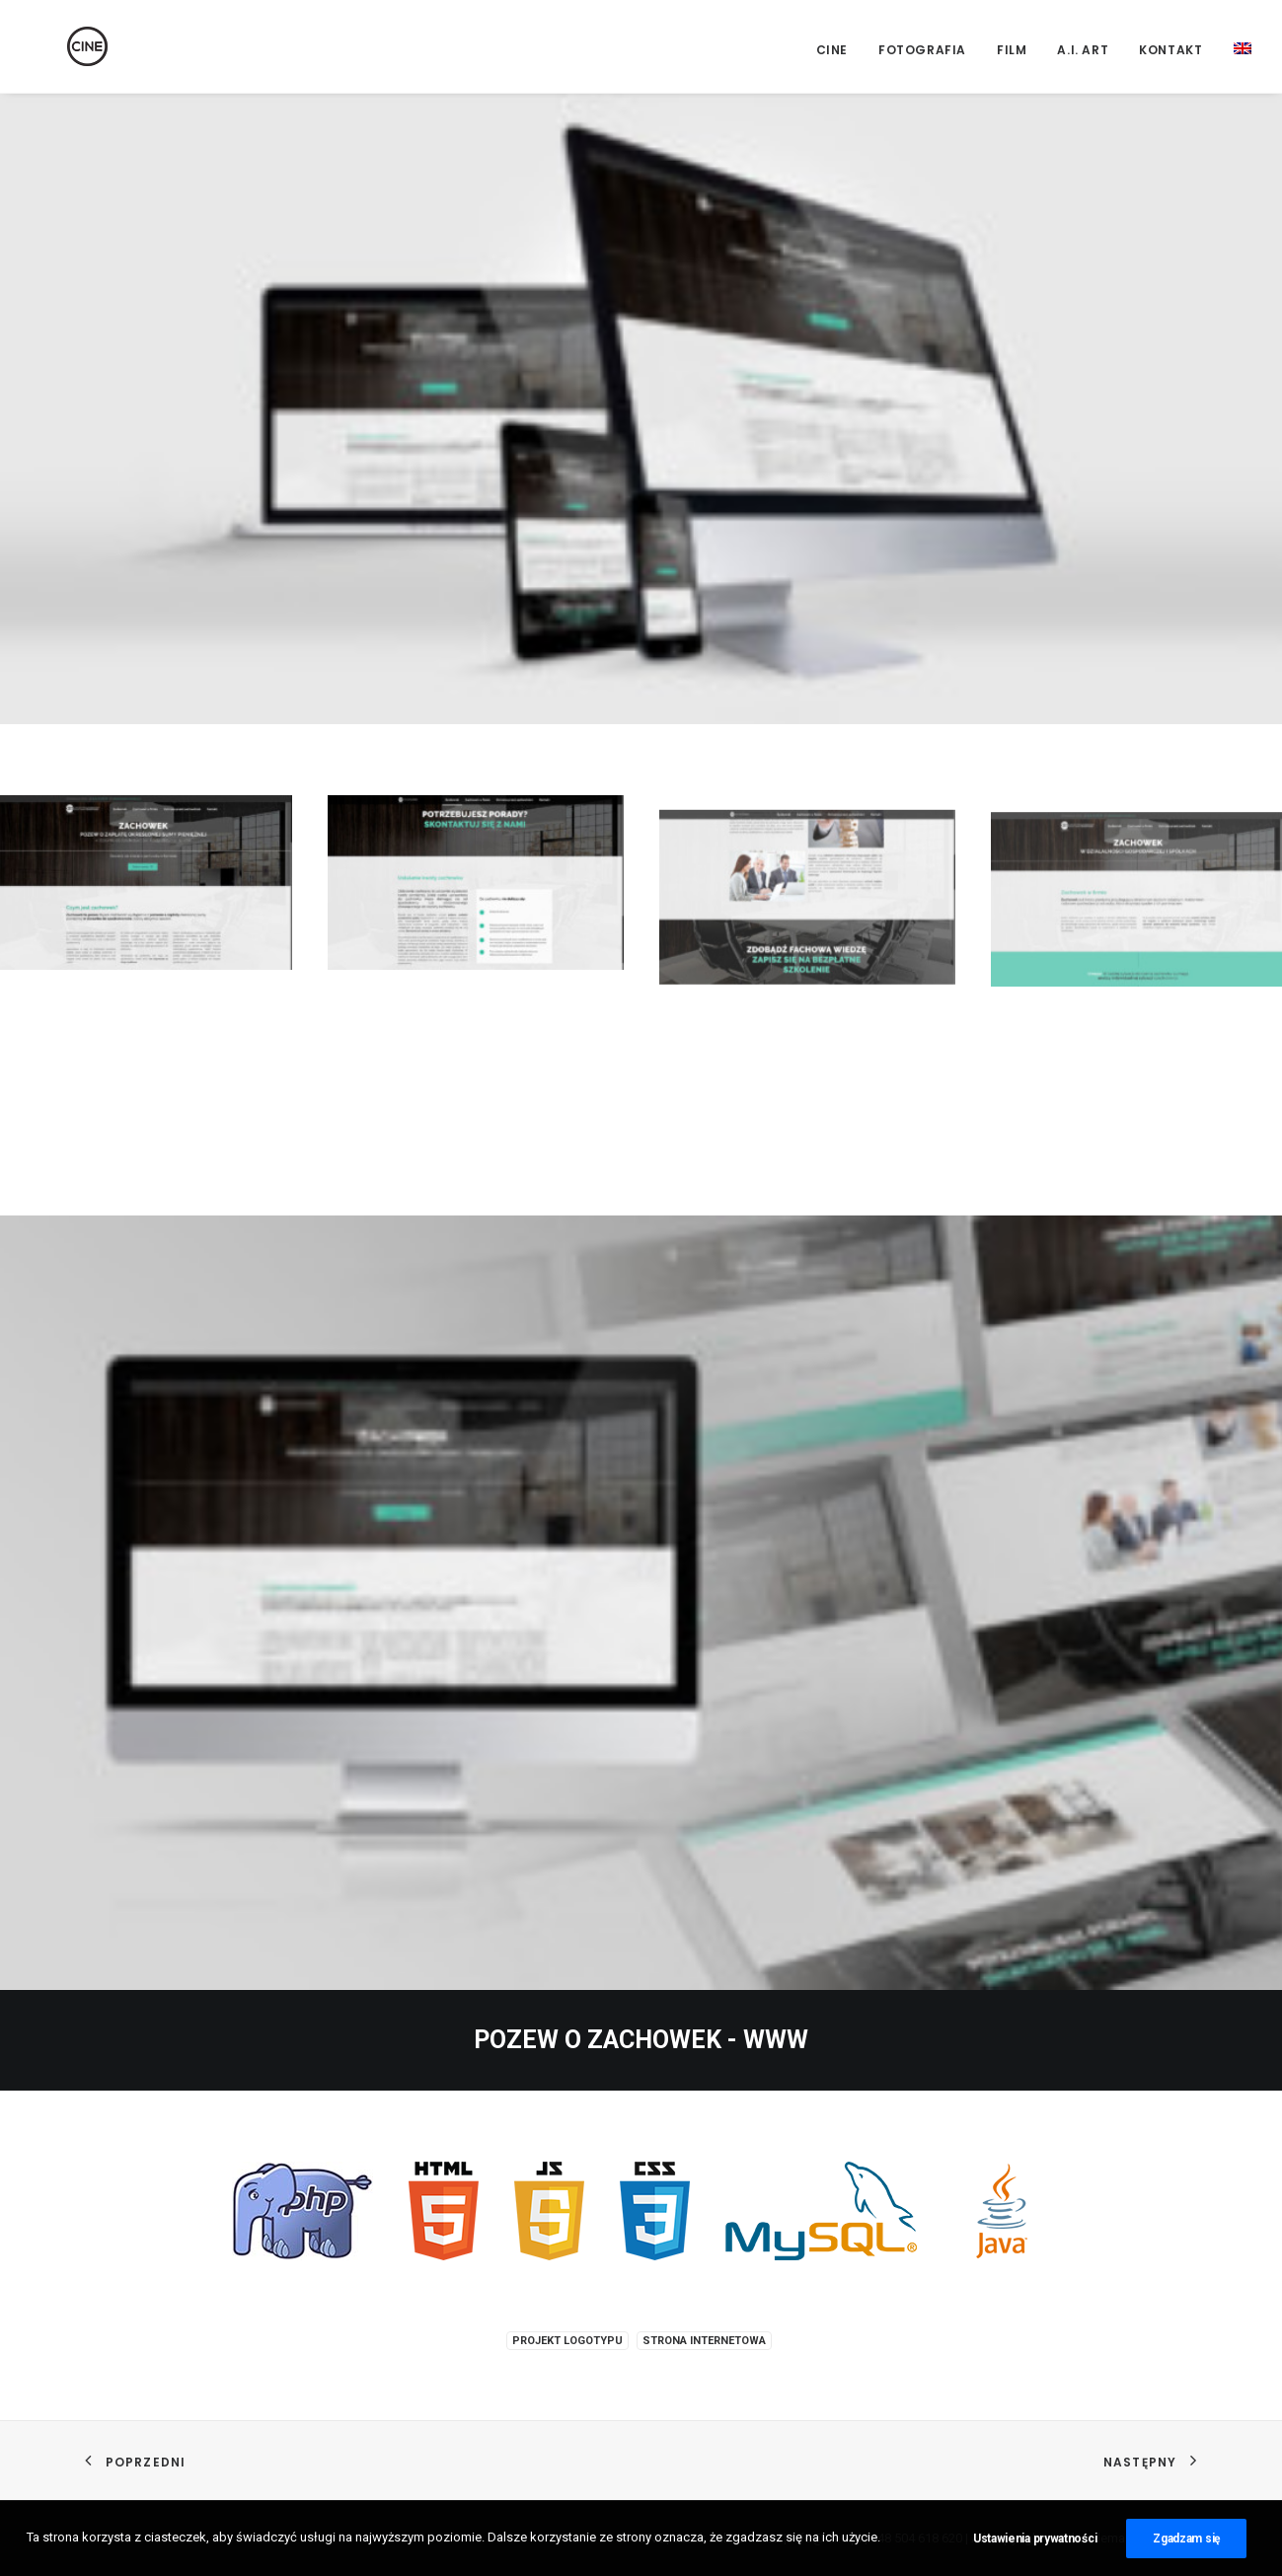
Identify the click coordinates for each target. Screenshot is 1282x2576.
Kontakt (1170, 49)
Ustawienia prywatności (1034, 2561)
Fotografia (922, 49)
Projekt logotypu (567, 2340)
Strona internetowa (704, 2340)
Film (1011, 49)
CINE (832, 49)
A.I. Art (1082, 49)
